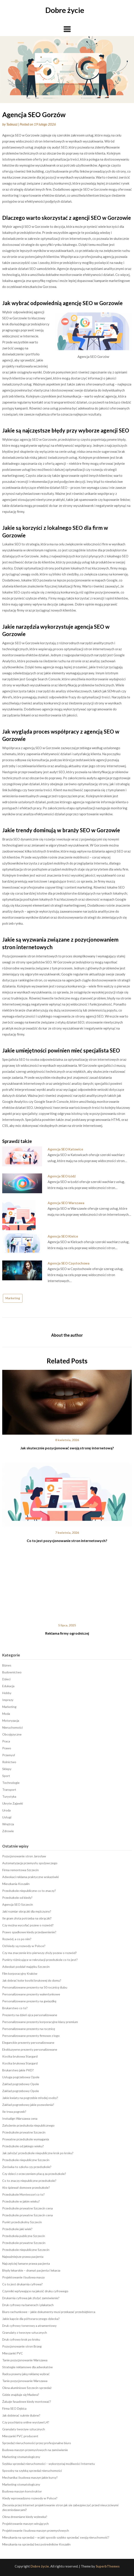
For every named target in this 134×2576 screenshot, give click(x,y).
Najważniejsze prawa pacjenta (22, 2256)
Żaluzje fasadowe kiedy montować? (26, 2401)
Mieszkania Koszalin (16, 1884)
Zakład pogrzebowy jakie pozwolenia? (28, 2105)
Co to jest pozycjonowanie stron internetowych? (67, 1540)
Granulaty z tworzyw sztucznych (24, 2332)
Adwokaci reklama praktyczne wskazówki (30, 1877)
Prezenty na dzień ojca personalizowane (29, 2015)
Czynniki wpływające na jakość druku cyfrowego (35, 2291)
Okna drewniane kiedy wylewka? (24, 2517)
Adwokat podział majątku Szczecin (26, 1966)
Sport (6, 1776)
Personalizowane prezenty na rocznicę (28, 2029)
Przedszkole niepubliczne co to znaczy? (29, 1891)
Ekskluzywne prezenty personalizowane (29, 2049)
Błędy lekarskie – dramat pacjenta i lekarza (31, 2270)
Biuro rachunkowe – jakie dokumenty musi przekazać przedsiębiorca (48, 2312)
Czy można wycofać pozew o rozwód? (28, 1925)
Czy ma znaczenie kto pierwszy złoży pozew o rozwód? (39, 1953)
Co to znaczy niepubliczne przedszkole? (29, 2180)
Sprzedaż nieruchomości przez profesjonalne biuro (36, 2443)
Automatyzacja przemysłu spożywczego (29, 1863)
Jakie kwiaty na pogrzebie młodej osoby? (30, 2098)
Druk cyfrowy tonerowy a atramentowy (29, 2325)
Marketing (12, 1298)
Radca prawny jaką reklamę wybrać (26, 2374)
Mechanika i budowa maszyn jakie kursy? (30, 2477)
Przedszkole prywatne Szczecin (23, 2132)
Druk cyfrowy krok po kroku (21, 2339)
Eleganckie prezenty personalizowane (28, 2042)
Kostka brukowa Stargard (20, 2056)
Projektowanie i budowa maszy (23, 2277)
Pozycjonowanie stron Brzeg (22, 2346)
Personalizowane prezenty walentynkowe (31, 1994)
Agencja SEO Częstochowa (68, 1263)
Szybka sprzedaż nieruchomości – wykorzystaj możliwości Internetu (48, 2464)
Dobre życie (64, 10)
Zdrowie (8, 1831)
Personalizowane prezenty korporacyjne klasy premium (40, 2022)
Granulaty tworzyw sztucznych (23, 2429)
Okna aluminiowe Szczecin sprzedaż (26, 2388)
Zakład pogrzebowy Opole (20, 2084)
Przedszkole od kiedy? (17, 1897)
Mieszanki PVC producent (20, 2436)
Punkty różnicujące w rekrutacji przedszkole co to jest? (40, 1960)
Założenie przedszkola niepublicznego (28, 2125)
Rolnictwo (9, 1762)
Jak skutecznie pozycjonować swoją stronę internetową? (67, 1448)
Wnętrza (8, 1824)
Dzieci (6, 1679)
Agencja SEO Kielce (63, 1236)
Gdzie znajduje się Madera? (20, 2395)
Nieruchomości (12, 1727)
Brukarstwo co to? (15, 2008)
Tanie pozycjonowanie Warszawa (24, 2360)
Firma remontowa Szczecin (20, 1870)
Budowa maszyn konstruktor (22, 2491)
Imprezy (7, 1700)
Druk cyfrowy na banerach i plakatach (28, 2305)
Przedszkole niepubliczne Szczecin (25, 2160)
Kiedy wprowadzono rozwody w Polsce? (29, 2498)
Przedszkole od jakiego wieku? (23, 2146)
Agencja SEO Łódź (62, 1176)
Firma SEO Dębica (14, 2408)
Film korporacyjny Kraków (19, 1973)
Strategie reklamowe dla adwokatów (27, 2367)
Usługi (6, 1817)
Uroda (6, 1810)
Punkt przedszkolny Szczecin (22, 2222)
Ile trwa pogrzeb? (14, 2111)
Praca (6, 1741)
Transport (9, 1789)
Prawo (6, 1748)
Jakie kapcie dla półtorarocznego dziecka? (31, 2319)
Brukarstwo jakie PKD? (18, 2070)
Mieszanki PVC (12, 2353)
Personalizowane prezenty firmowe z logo (31, 2036)
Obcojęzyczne (12, 1734)
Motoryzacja (10, 1720)
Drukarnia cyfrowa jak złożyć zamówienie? (30, 2298)
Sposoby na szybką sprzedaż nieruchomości (32, 2470)
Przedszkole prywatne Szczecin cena (27, 2208)
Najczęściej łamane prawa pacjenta (26, 2263)
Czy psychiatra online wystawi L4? (25, 2422)
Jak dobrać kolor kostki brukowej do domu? (31, 1980)
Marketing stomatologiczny (21, 2457)
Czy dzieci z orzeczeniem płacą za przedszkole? (34, 2174)
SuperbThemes (108, 2566)
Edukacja (8, 1686)
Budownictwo (12, 1672)
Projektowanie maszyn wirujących (25, 2523)
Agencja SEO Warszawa (66, 1203)
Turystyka (9, 1796)
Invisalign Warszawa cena (19, 2118)
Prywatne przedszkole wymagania (25, 2139)
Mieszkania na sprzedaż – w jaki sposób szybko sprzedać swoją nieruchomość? (55, 2537)
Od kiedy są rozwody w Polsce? (23, 1946)
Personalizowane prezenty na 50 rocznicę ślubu (34, 1987)
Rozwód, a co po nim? (16, 1939)
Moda (6, 1713)
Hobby (6, 1693)
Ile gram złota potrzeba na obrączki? (27, 1918)
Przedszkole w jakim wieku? (21, 2201)
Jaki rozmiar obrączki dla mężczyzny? (26, 1911)
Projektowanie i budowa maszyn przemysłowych (35, 2530)
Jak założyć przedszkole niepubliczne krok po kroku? (37, 2153)
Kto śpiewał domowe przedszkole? (26, 2187)
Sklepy (6, 1769)
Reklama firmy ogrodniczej (67, 1633)
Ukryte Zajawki (12, 1803)
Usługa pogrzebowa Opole (20, 2077)
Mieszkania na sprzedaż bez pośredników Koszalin (36, 2544)
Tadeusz (11, 124)
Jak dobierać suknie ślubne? (21, 2415)
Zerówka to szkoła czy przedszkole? (26, 2167)
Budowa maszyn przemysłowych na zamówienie (35, 2450)
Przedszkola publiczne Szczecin (23, 2236)
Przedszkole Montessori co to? (23, 2194)
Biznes (6, 1665)
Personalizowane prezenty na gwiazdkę (29, 2001)
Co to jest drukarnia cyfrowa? (22, 2284)
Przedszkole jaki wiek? (17, 2229)
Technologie (11, 1783)
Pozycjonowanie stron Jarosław (24, 1856)
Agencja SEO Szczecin (17, 1904)
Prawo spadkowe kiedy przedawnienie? (29, 1932)
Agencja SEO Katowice (65, 1149)
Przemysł (8, 1755)
